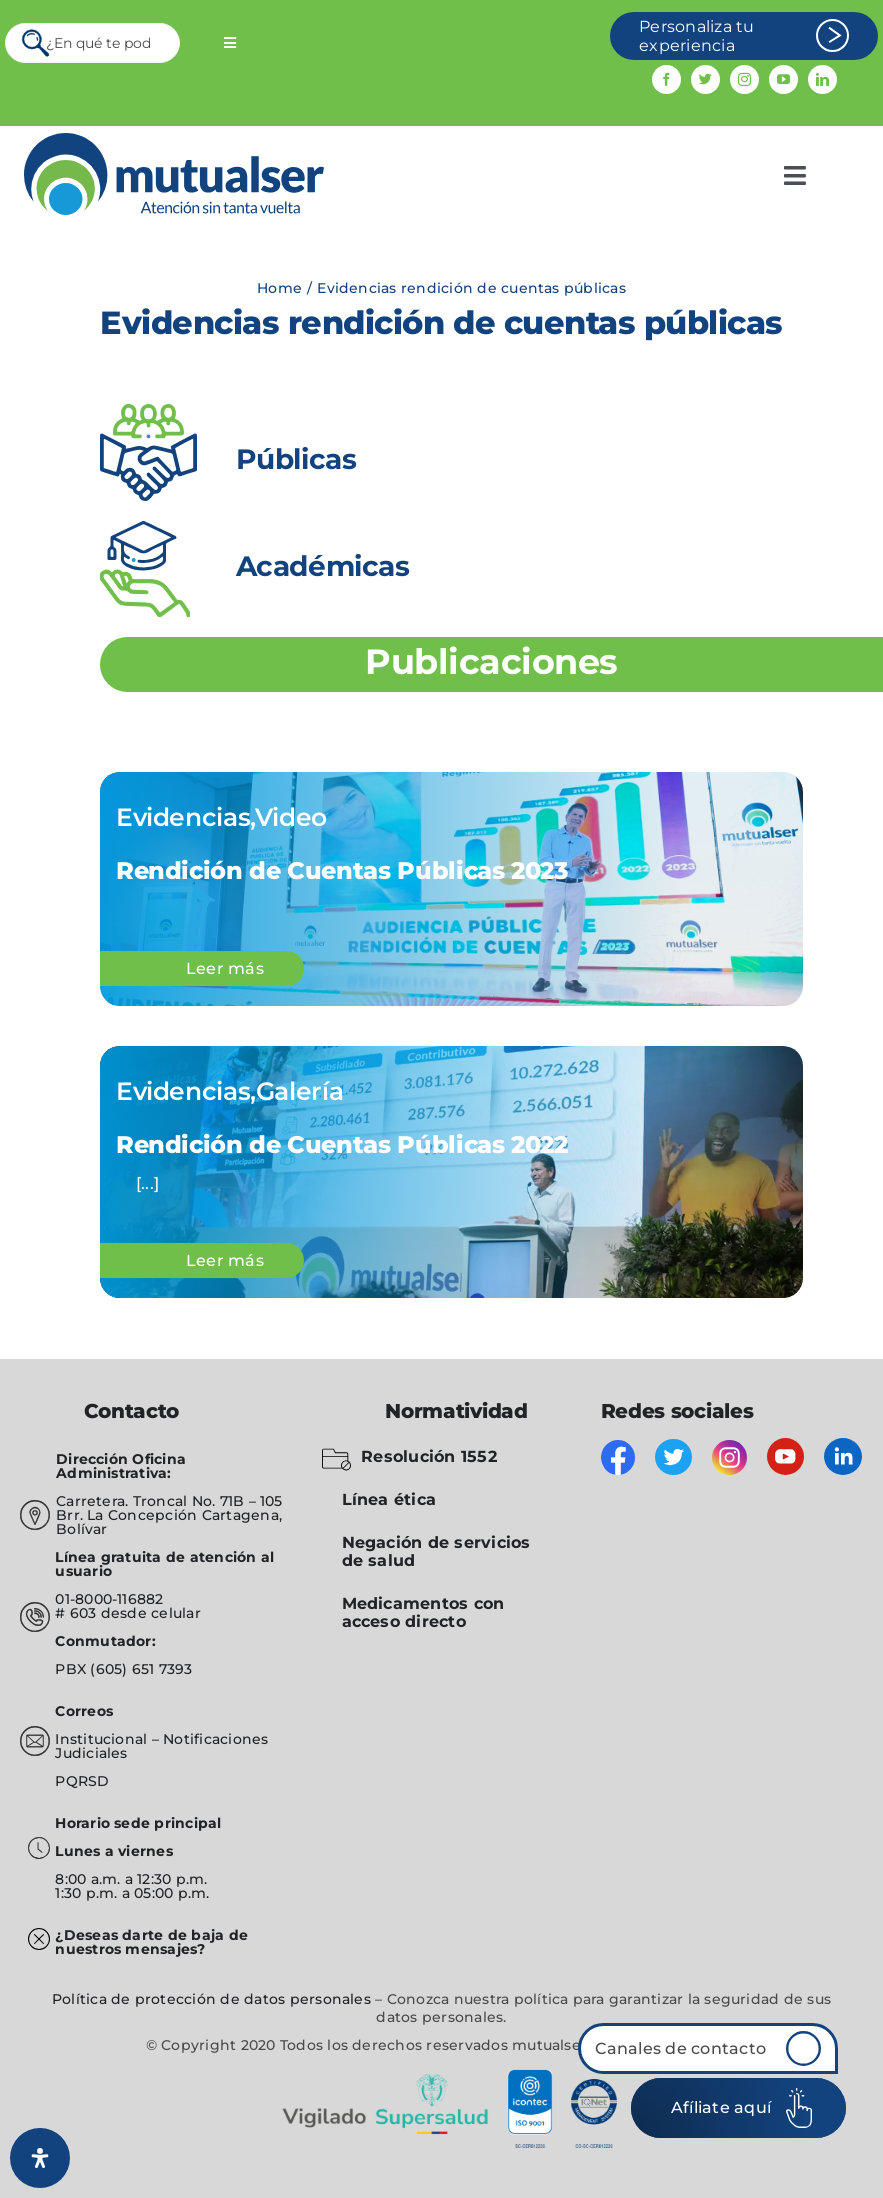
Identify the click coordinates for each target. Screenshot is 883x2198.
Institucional (103, 1739)
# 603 (75, 1613)
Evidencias (183, 817)
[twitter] (705, 79)
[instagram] (744, 79)
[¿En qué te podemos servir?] (92, 43)
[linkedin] (822, 79)
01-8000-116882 (109, 1599)
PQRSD (82, 1781)
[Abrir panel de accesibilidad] (40, 2158)
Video (291, 817)
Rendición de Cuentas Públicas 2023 (342, 870)
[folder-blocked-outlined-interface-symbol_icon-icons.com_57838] (336, 1452)
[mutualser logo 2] (174, 140)
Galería (299, 1091)
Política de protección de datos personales (211, 1999)
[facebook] (666, 79)
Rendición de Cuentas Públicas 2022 (342, 1144)
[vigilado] (442, 2076)
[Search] (37, 43)
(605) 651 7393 (141, 1669)
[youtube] (783, 79)
